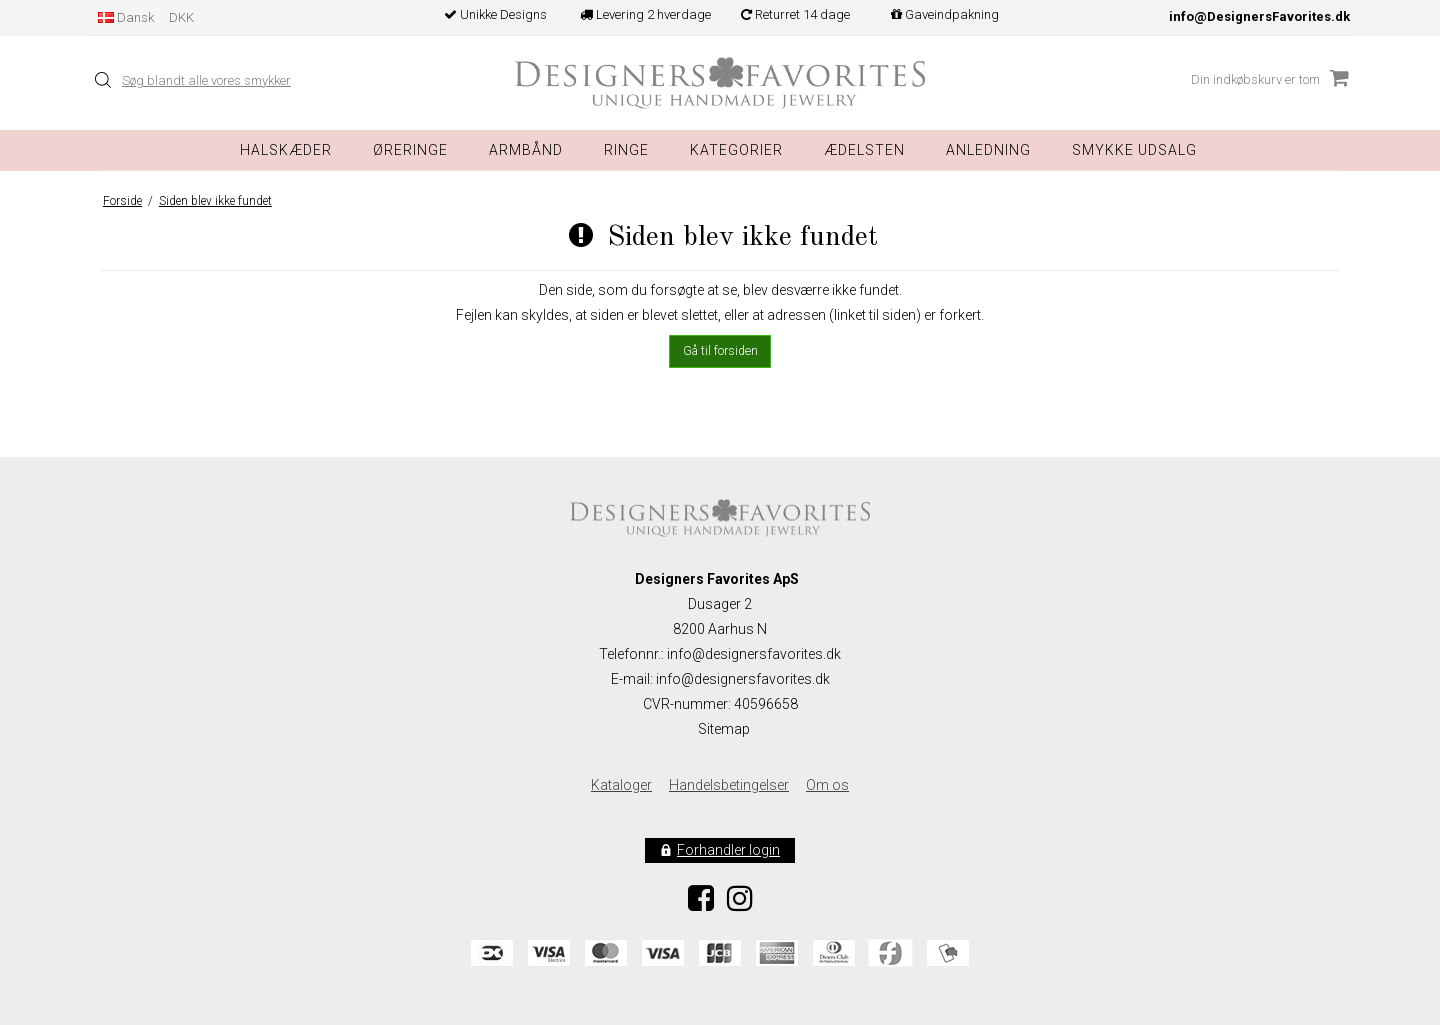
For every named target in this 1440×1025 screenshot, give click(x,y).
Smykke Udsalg (1134, 150)
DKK (181, 17)
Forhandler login (728, 850)
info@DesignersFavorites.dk (1259, 16)
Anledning (988, 150)
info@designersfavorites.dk (743, 679)
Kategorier (736, 150)
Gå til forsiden (720, 351)
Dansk (126, 17)
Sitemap (724, 729)
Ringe (626, 150)
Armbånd (526, 150)
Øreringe (410, 150)
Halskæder (286, 150)
